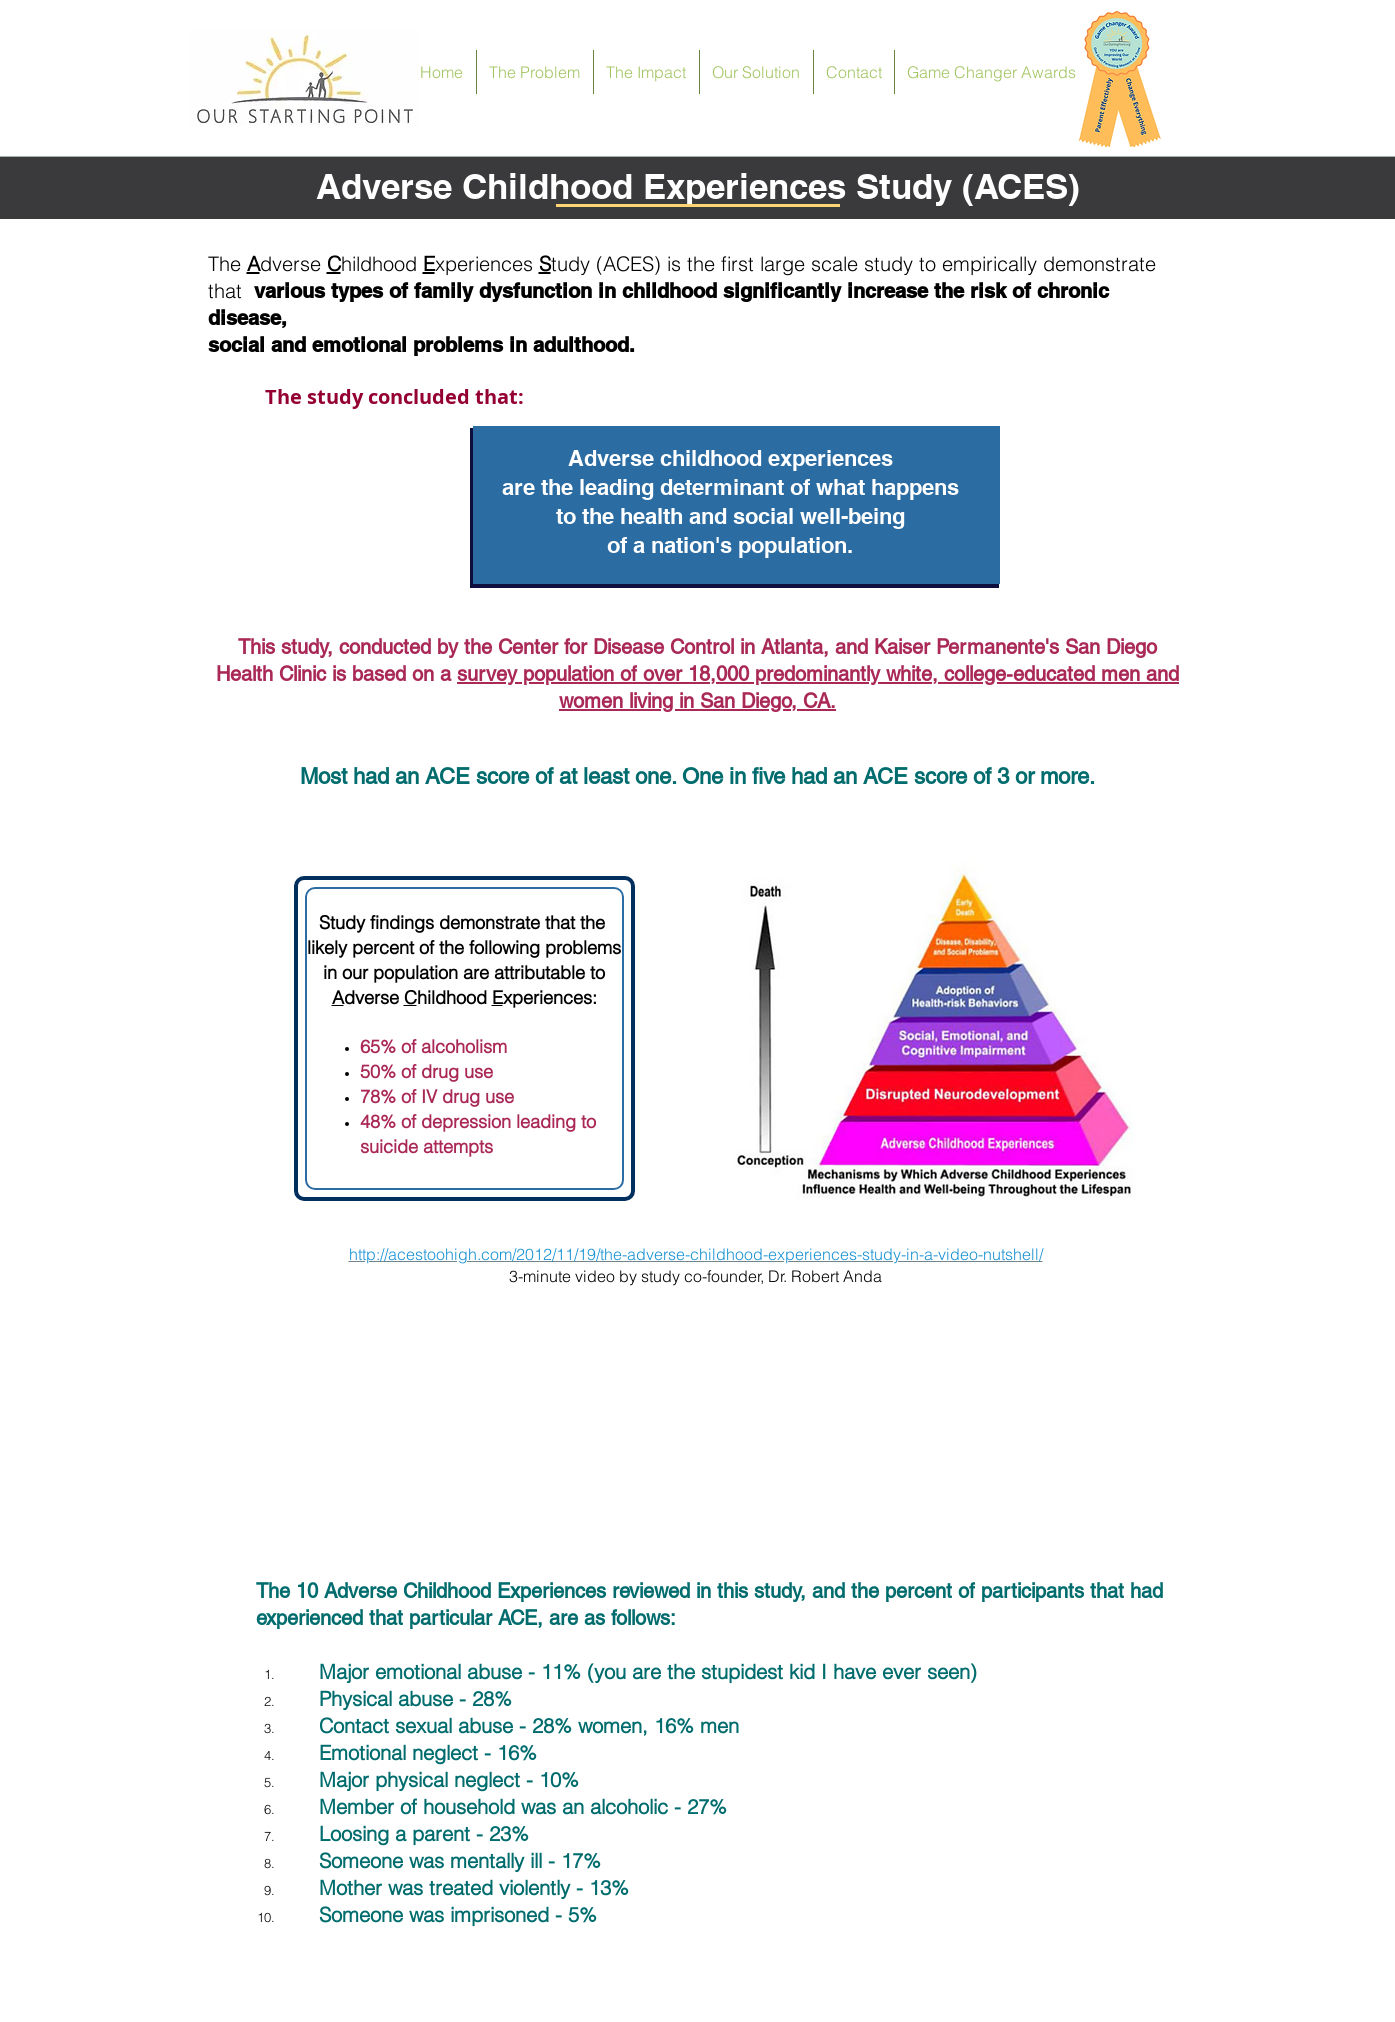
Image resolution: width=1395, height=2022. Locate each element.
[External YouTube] (696, 1438)
